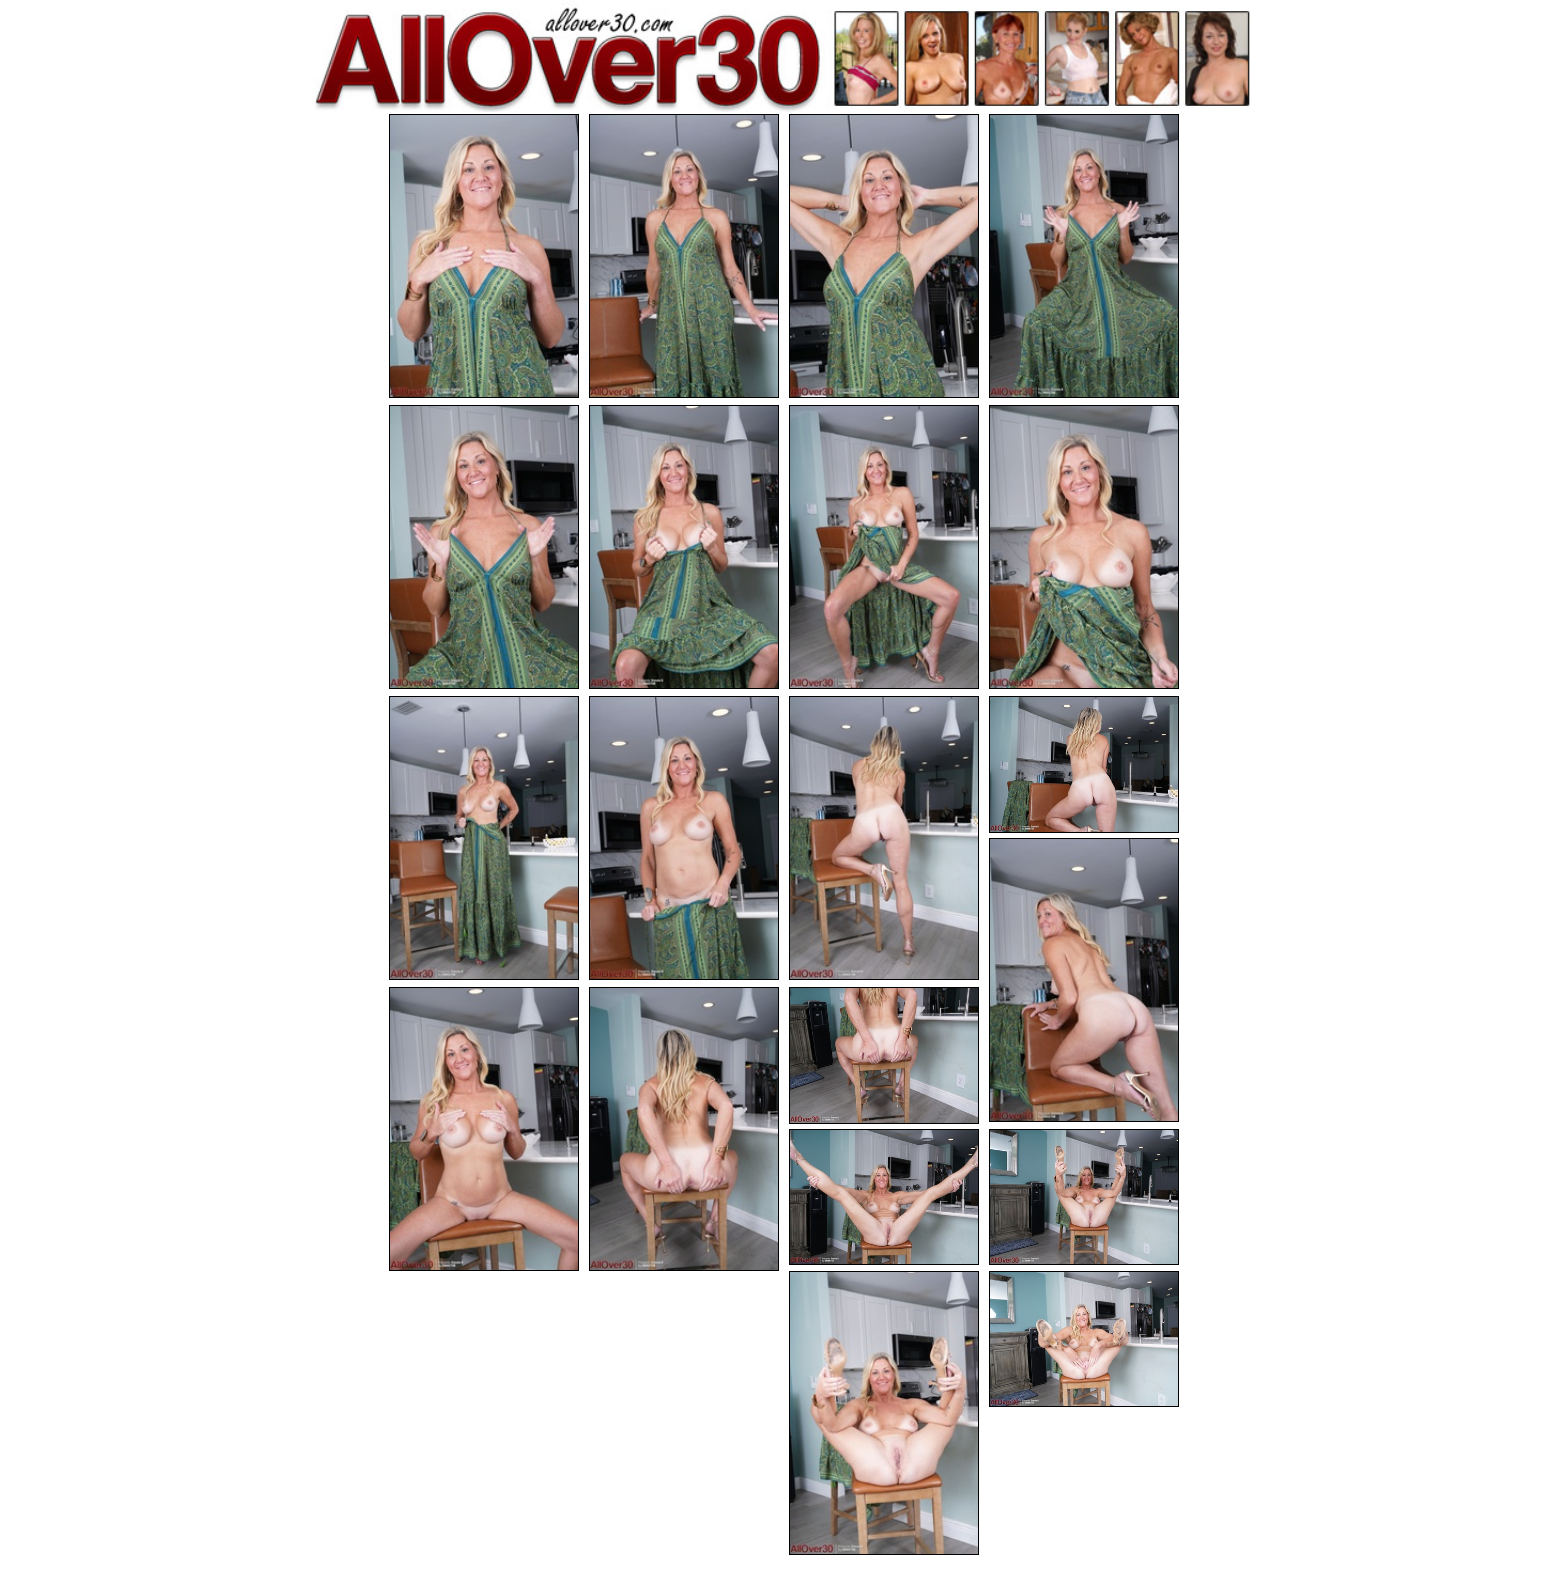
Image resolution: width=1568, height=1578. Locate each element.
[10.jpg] (684, 838)
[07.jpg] (884, 547)
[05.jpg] (484, 547)
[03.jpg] (884, 256)
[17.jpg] (884, 1197)
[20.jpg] (1084, 1339)
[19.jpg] (884, 1413)
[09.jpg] (484, 838)
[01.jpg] (484, 256)
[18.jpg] (1084, 1197)
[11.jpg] (884, 838)
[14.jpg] (484, 1129)
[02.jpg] (684, 256)
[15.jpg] (684, 1129)
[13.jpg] (1084, 980)
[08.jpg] (1084, 547)
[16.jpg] (884, 1055)
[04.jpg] (1084, 256)
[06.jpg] (684, 547)
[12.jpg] (1084, 764)
